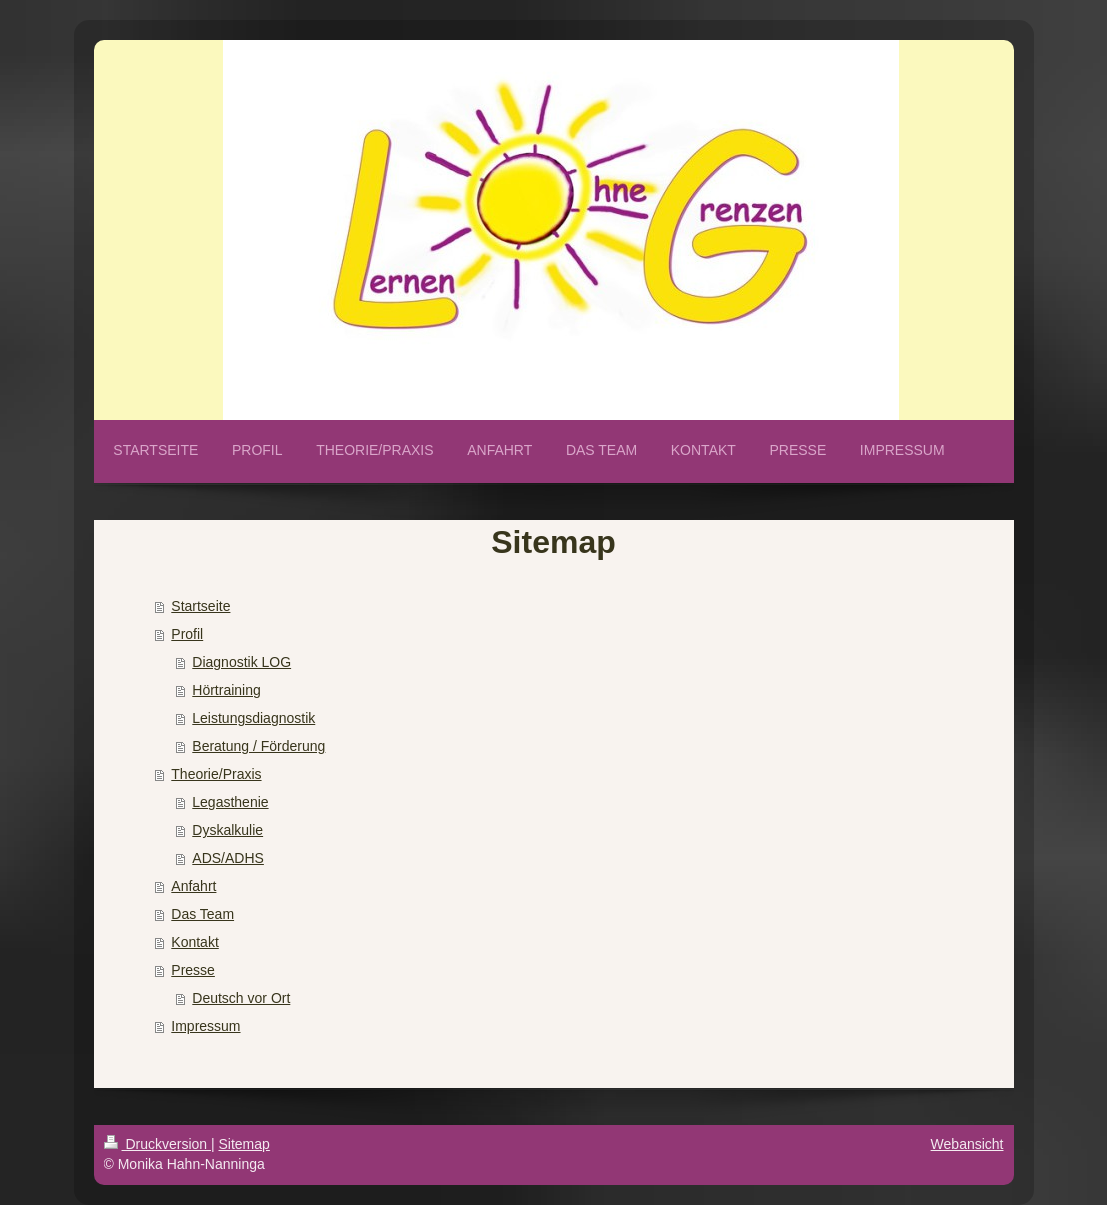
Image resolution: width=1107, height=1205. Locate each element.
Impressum (205, 1026)
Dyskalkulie (227, 830)
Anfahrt (193, 886)
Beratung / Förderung (258, 746)
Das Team (202, 914)
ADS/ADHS (228, 858)
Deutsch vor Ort (241, 998)
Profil (187, 634)
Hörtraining (226, 690)
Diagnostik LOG (241, 662)
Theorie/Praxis (216, 774)
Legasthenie (230, 802)
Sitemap (244, 1144)
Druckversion (157, 1144)
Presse (193, 970)
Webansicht (967, 1144)
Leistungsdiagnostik (253, 718)
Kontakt (194, 942)
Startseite (200, 606)
